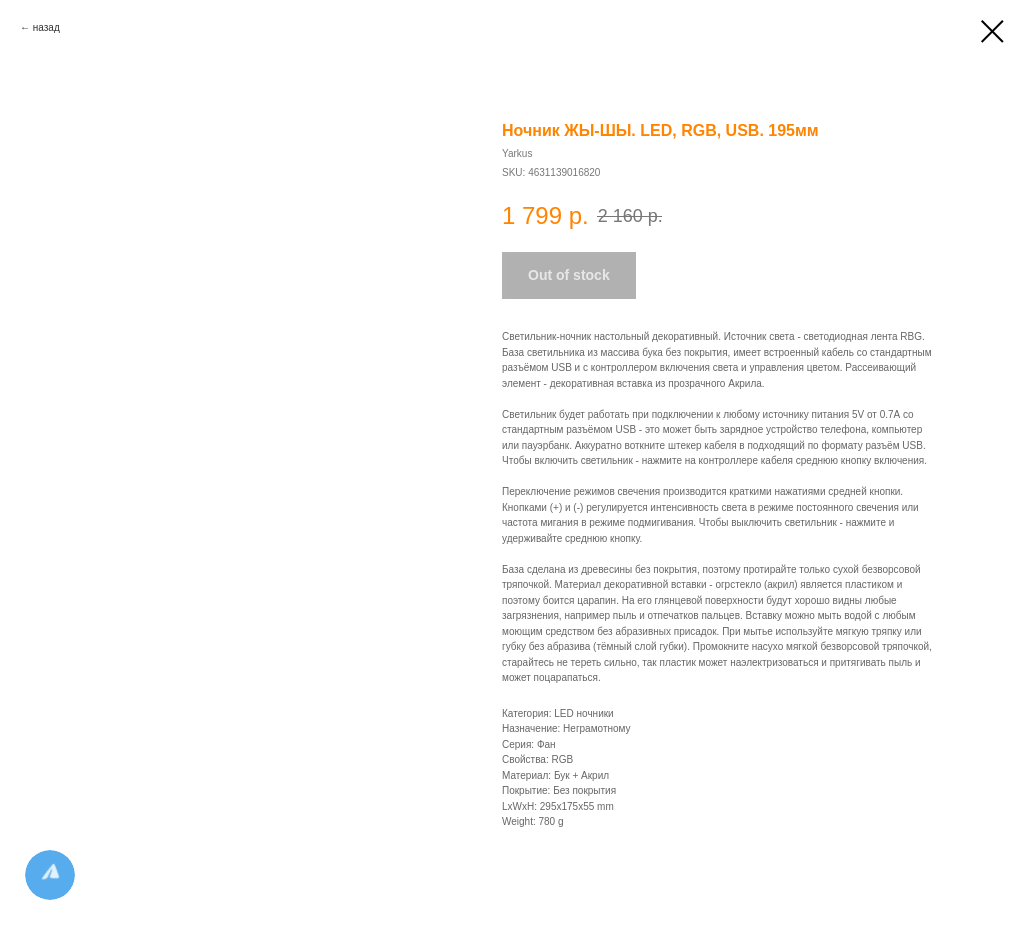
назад (46, 27)
